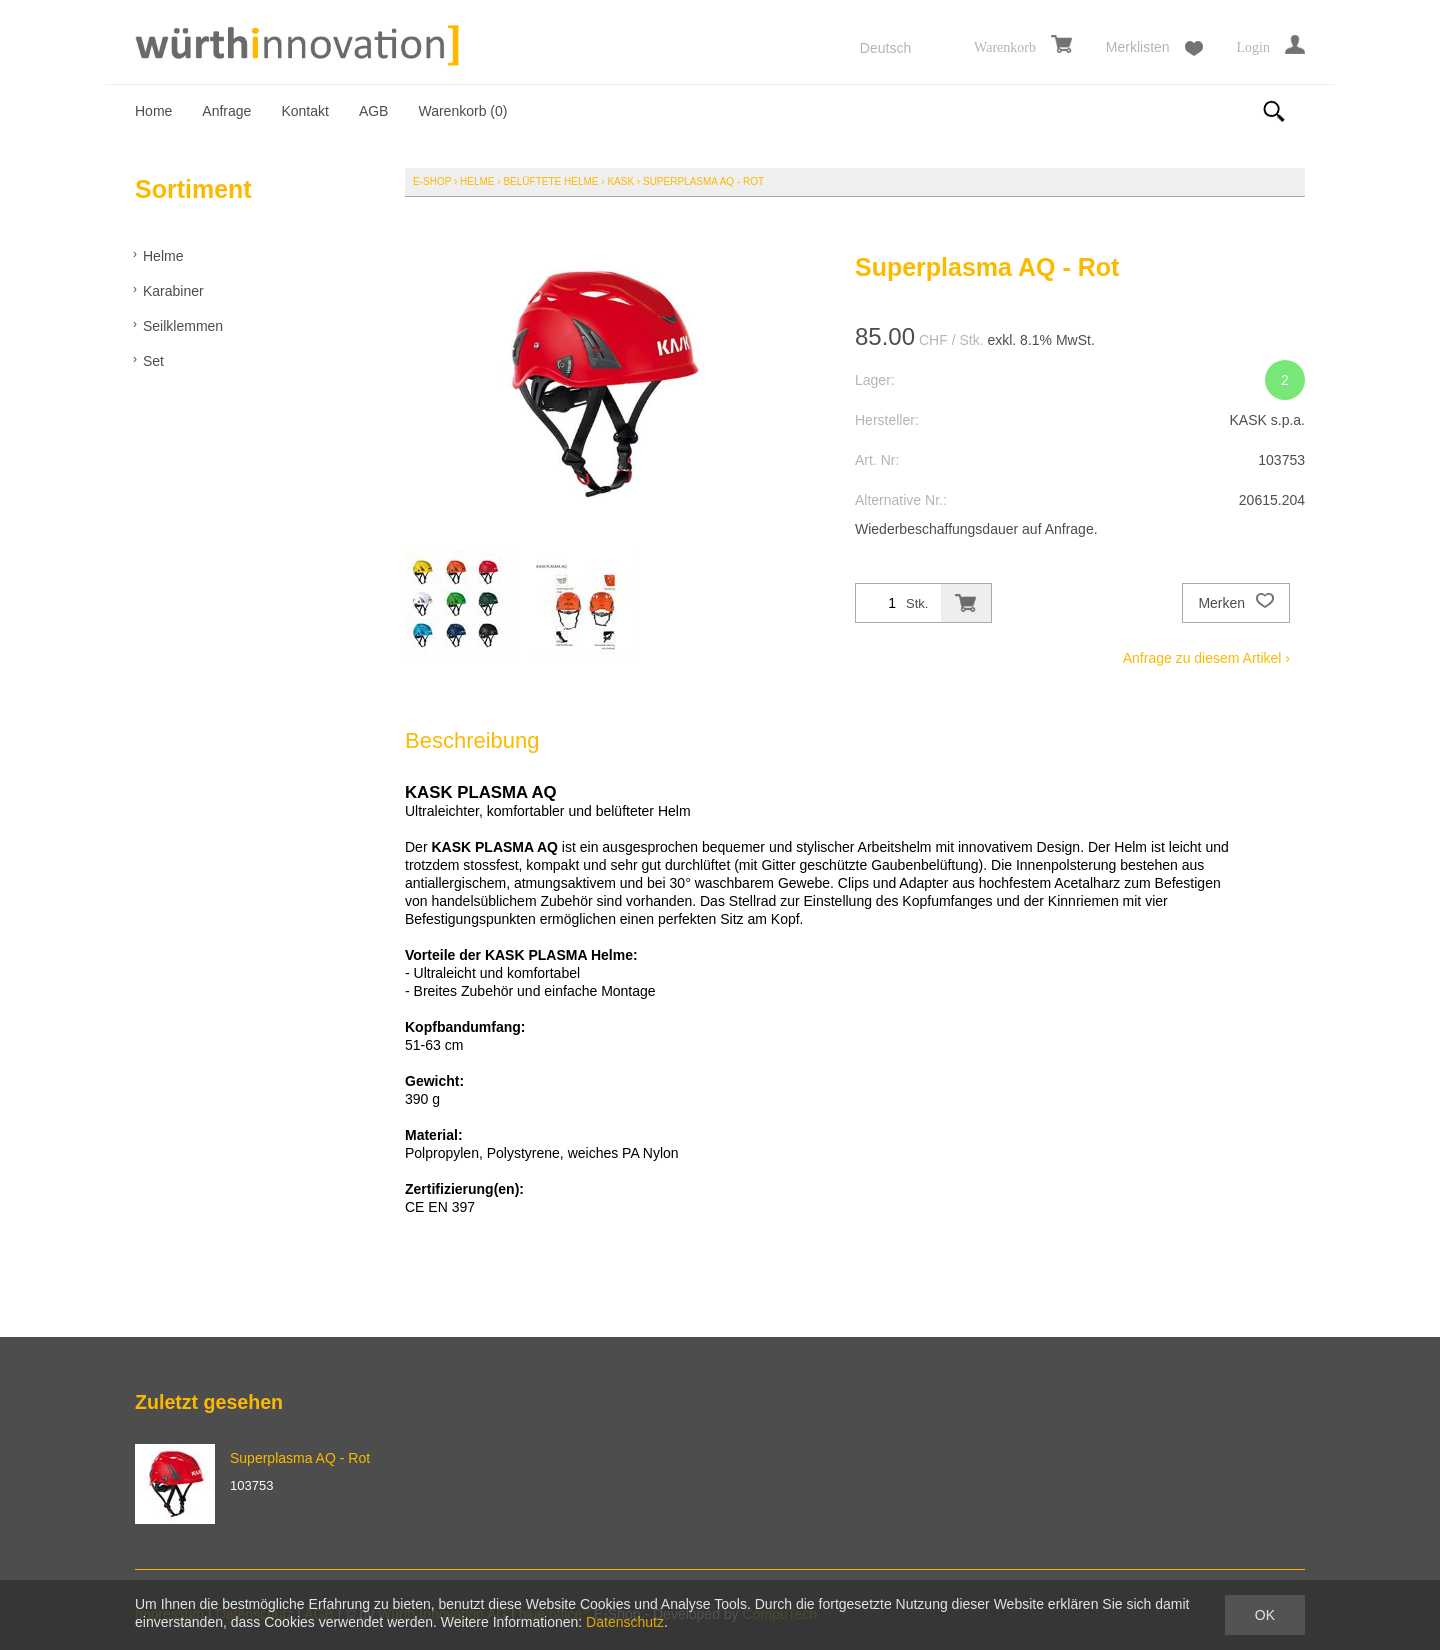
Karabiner (173, 291)
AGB (374, 111)
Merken (1236, 603)
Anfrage (226, 111)
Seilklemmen (183, 326)
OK (1265, 1615)
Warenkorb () (462, 111)
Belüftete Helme (550, 181)
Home (153, 111)
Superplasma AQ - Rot (703, 181)
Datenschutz (625, 1622)
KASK (620, 181)
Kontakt (304, 111)
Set (153, 361)
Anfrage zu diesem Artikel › (1206, 658)
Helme (163, 256)
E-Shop (432, 181)
